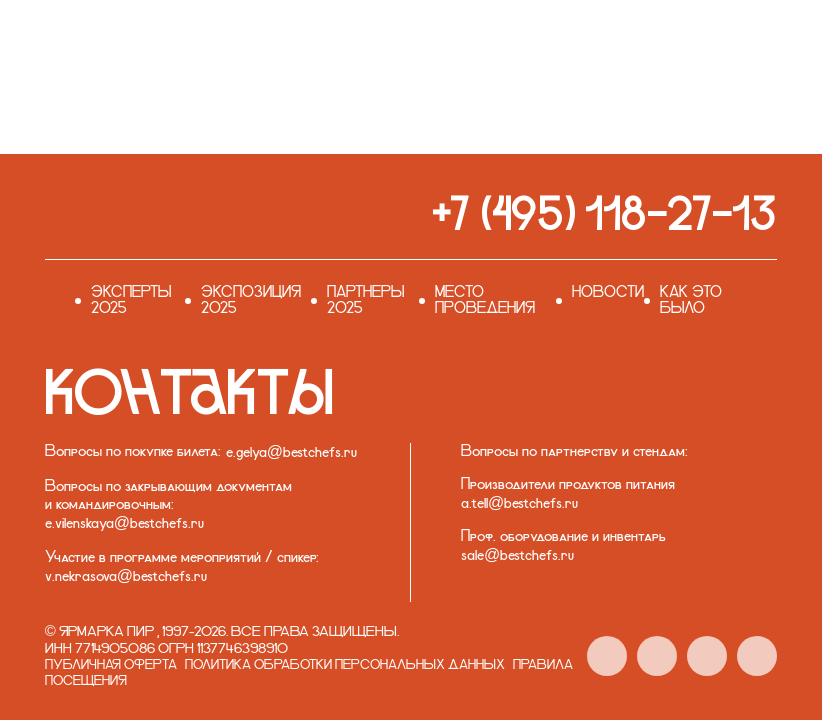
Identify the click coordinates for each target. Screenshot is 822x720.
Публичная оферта (111, 665)
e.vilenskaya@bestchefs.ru (124, 524)
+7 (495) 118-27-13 (604, 213)
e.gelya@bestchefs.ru (291, 453)
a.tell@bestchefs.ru (519, 504)
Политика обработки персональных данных (345, 665)
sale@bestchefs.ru (517, 556)
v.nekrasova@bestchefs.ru (126, 577)
